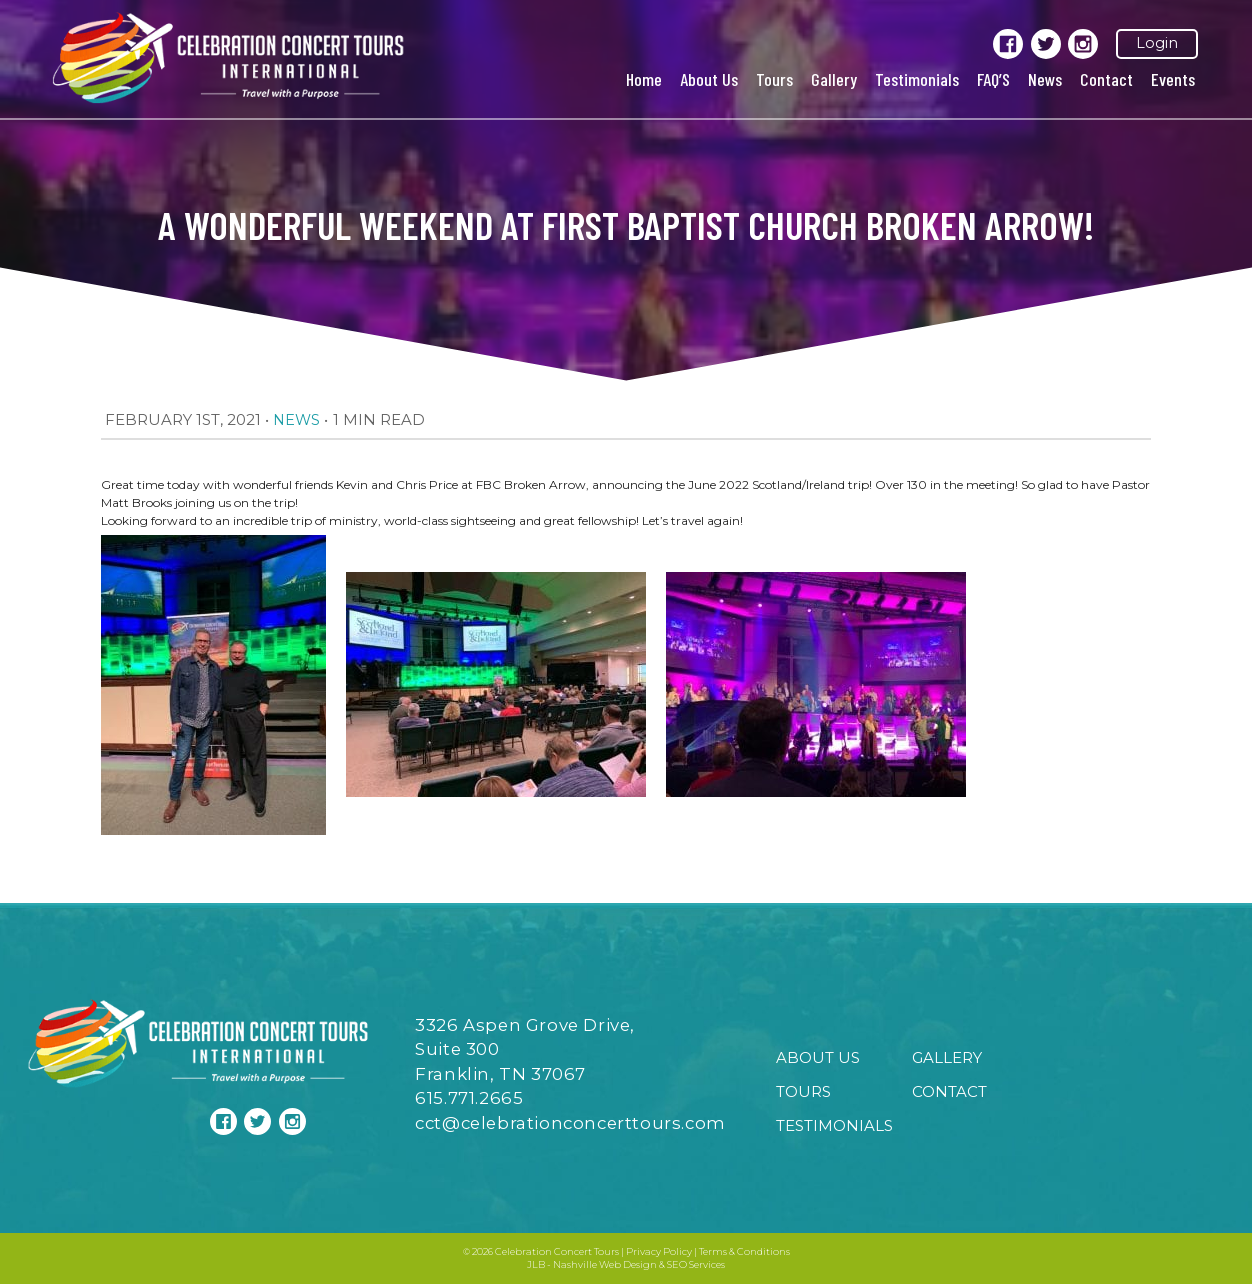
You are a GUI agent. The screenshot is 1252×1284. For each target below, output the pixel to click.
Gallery (834, 79)
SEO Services (696, 1264)
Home (644, 79)
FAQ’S (993, 79)
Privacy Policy (659, 1251)
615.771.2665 (469, 1098)
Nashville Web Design (605, 1264)
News (1045, 79)
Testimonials (917, 79)
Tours (774, 79)
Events (1173, 79)
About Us (709, 79)
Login (1157, 43)
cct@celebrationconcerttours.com (570, 1123)
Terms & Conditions (744, 1251)
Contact (1106, 79)
